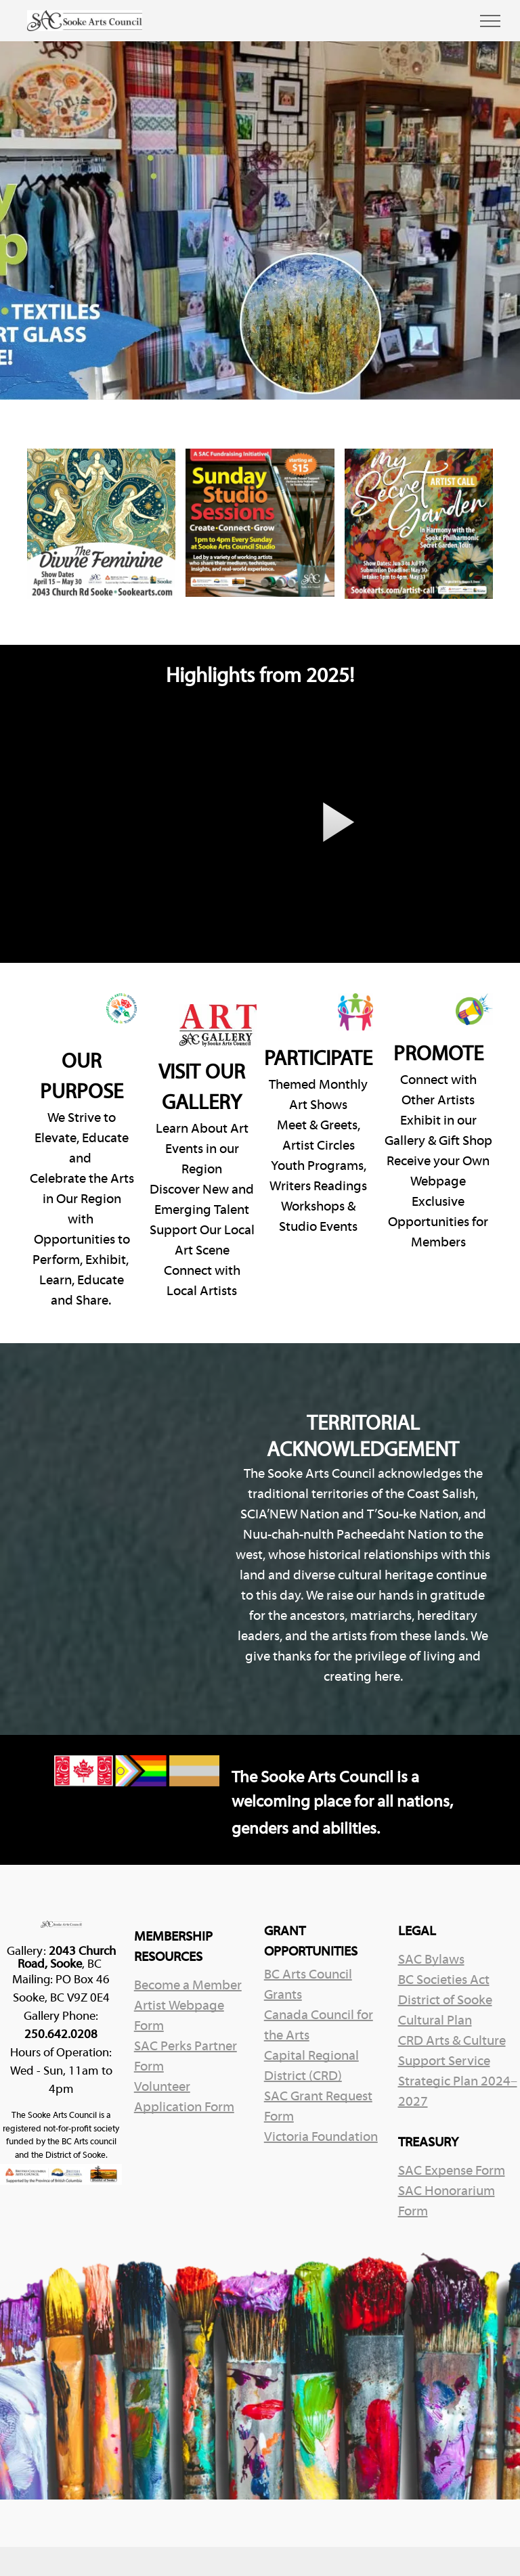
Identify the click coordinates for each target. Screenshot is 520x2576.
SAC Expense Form (451, 2171)
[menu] (490, 21)
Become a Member (188, 1986)
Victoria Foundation (321, 2137)
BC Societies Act (444, 1980)
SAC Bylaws (431, 1960)
